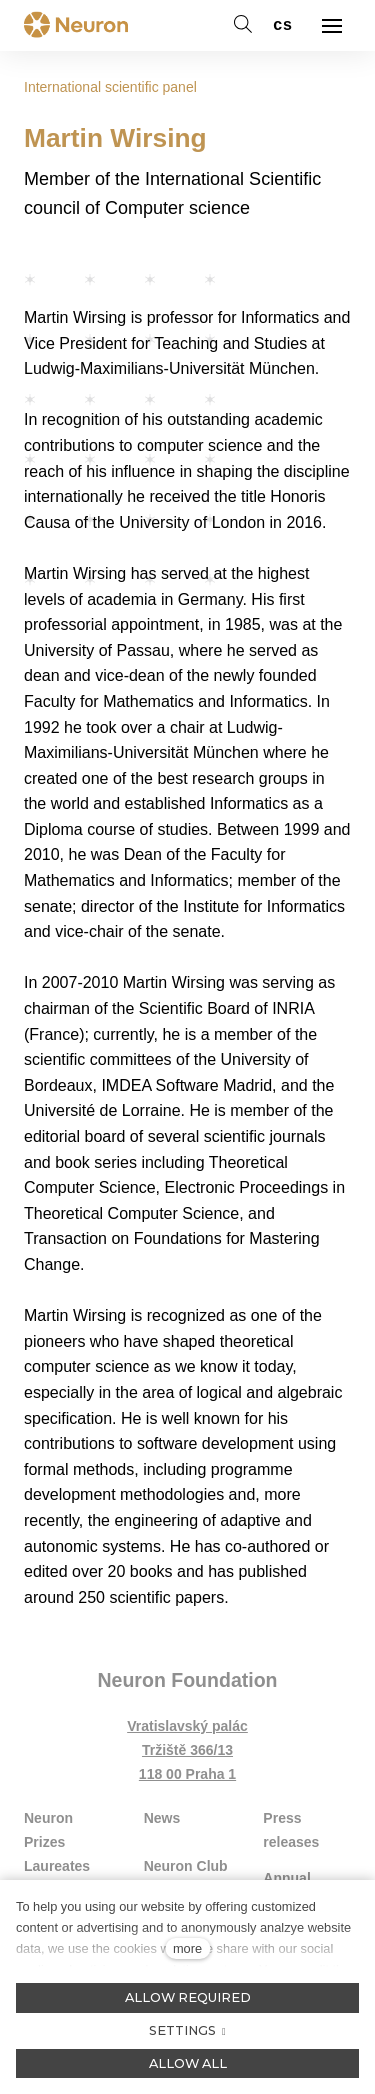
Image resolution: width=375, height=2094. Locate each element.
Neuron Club (186, 1866)
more (187, 1948)
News (162, 1818)
